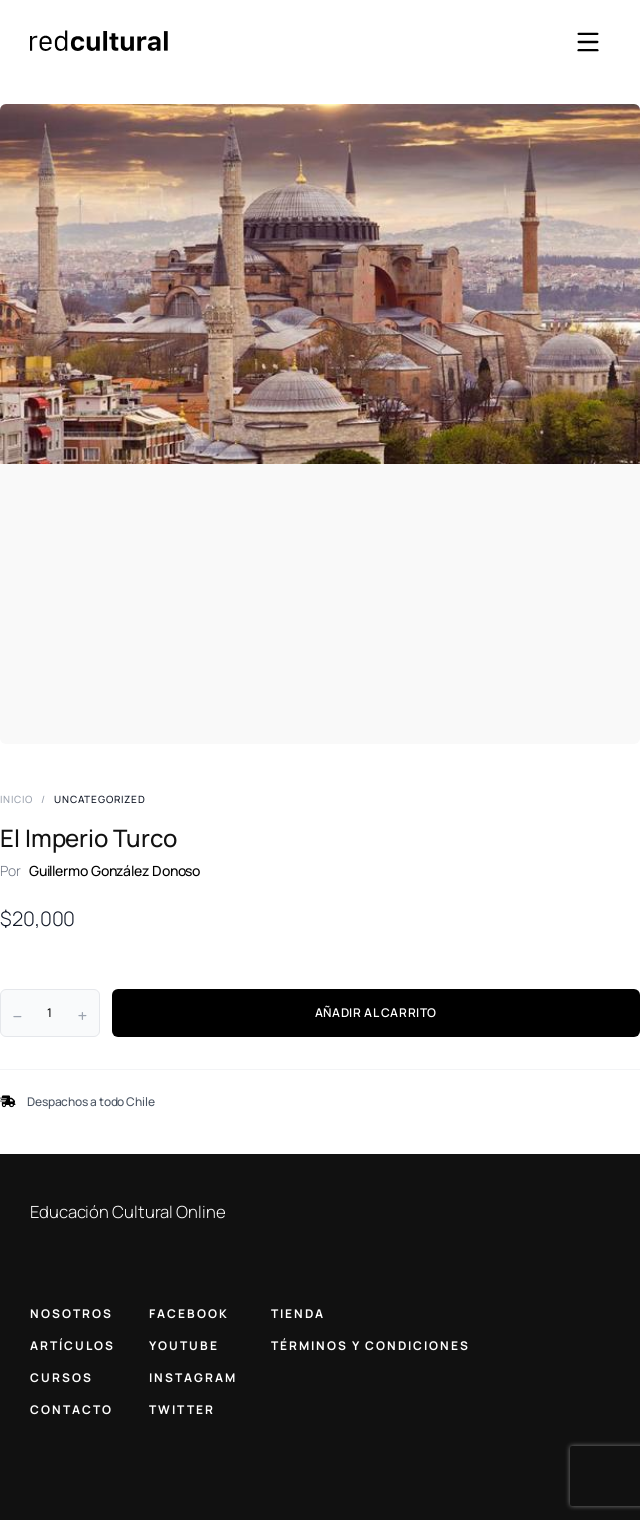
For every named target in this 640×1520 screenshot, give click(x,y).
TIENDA (298, 1313)
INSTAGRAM (193, 1377)
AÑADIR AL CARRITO (376, 1012)
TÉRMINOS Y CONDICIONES (370, 1345)
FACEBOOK (189, 1313)
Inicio (16, 799)
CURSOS (61, 1377)
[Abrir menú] (588, 42)
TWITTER (182, 1409)
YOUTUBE (184, 1345)
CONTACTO (71, 1409)
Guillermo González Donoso (115, 870)
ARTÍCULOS (72, 1345)
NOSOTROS (71, 1313)
